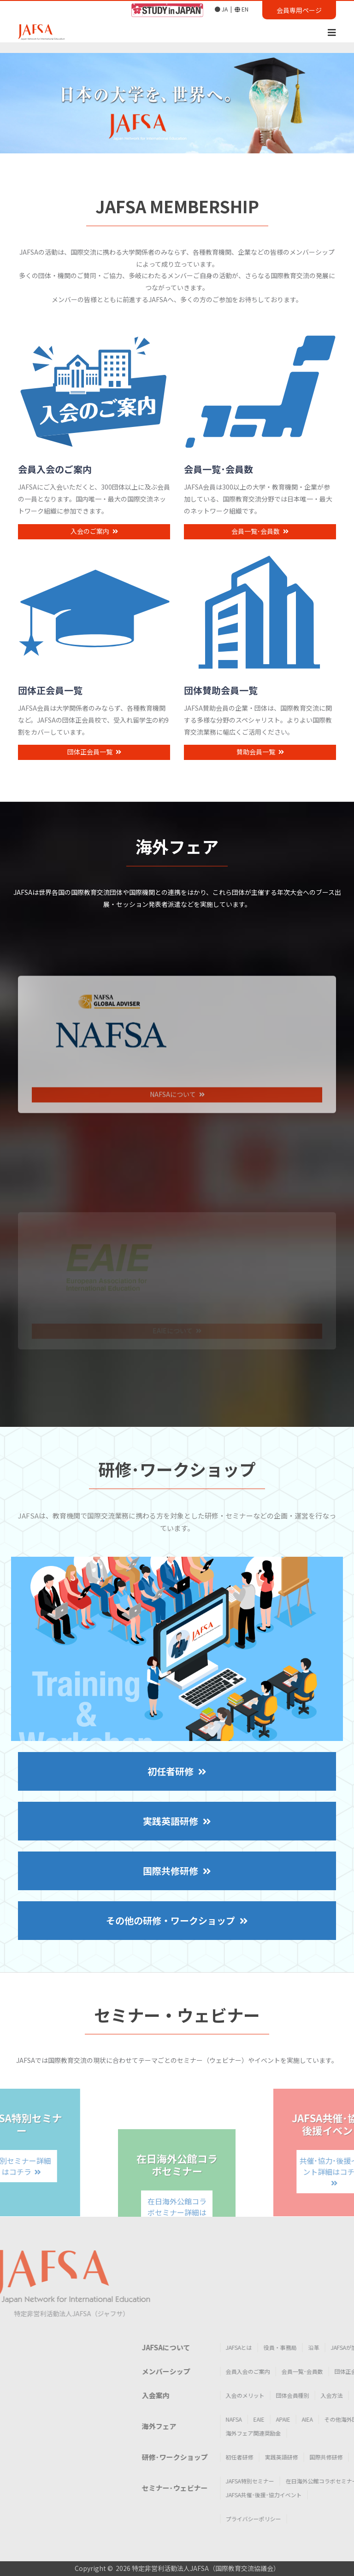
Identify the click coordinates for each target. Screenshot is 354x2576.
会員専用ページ (299, 10)
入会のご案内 (94, 550)
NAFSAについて (177, 1175)
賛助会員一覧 (260, 772)
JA (221, 9)
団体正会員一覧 (94, 772)
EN (241, 9)
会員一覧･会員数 (260, 550)
